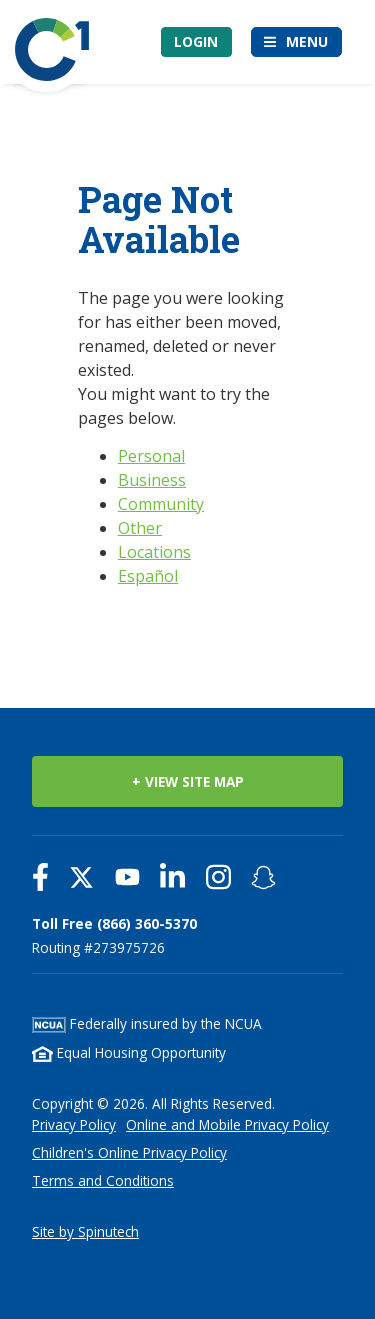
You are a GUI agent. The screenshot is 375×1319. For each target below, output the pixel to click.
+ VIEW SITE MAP (188, 781)
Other (140, 528)
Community (161, 504)
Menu (307, 41)
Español (148, 576)
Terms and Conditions (103, 1180)
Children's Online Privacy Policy (129, 1152)
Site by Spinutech (85, 1231)
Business (152, 480)
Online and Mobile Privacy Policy (227, 1124)
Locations (154, 552)
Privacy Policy (74, 1124)
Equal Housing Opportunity (129, 1052)
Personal (151, 456)
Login (196, 41)
